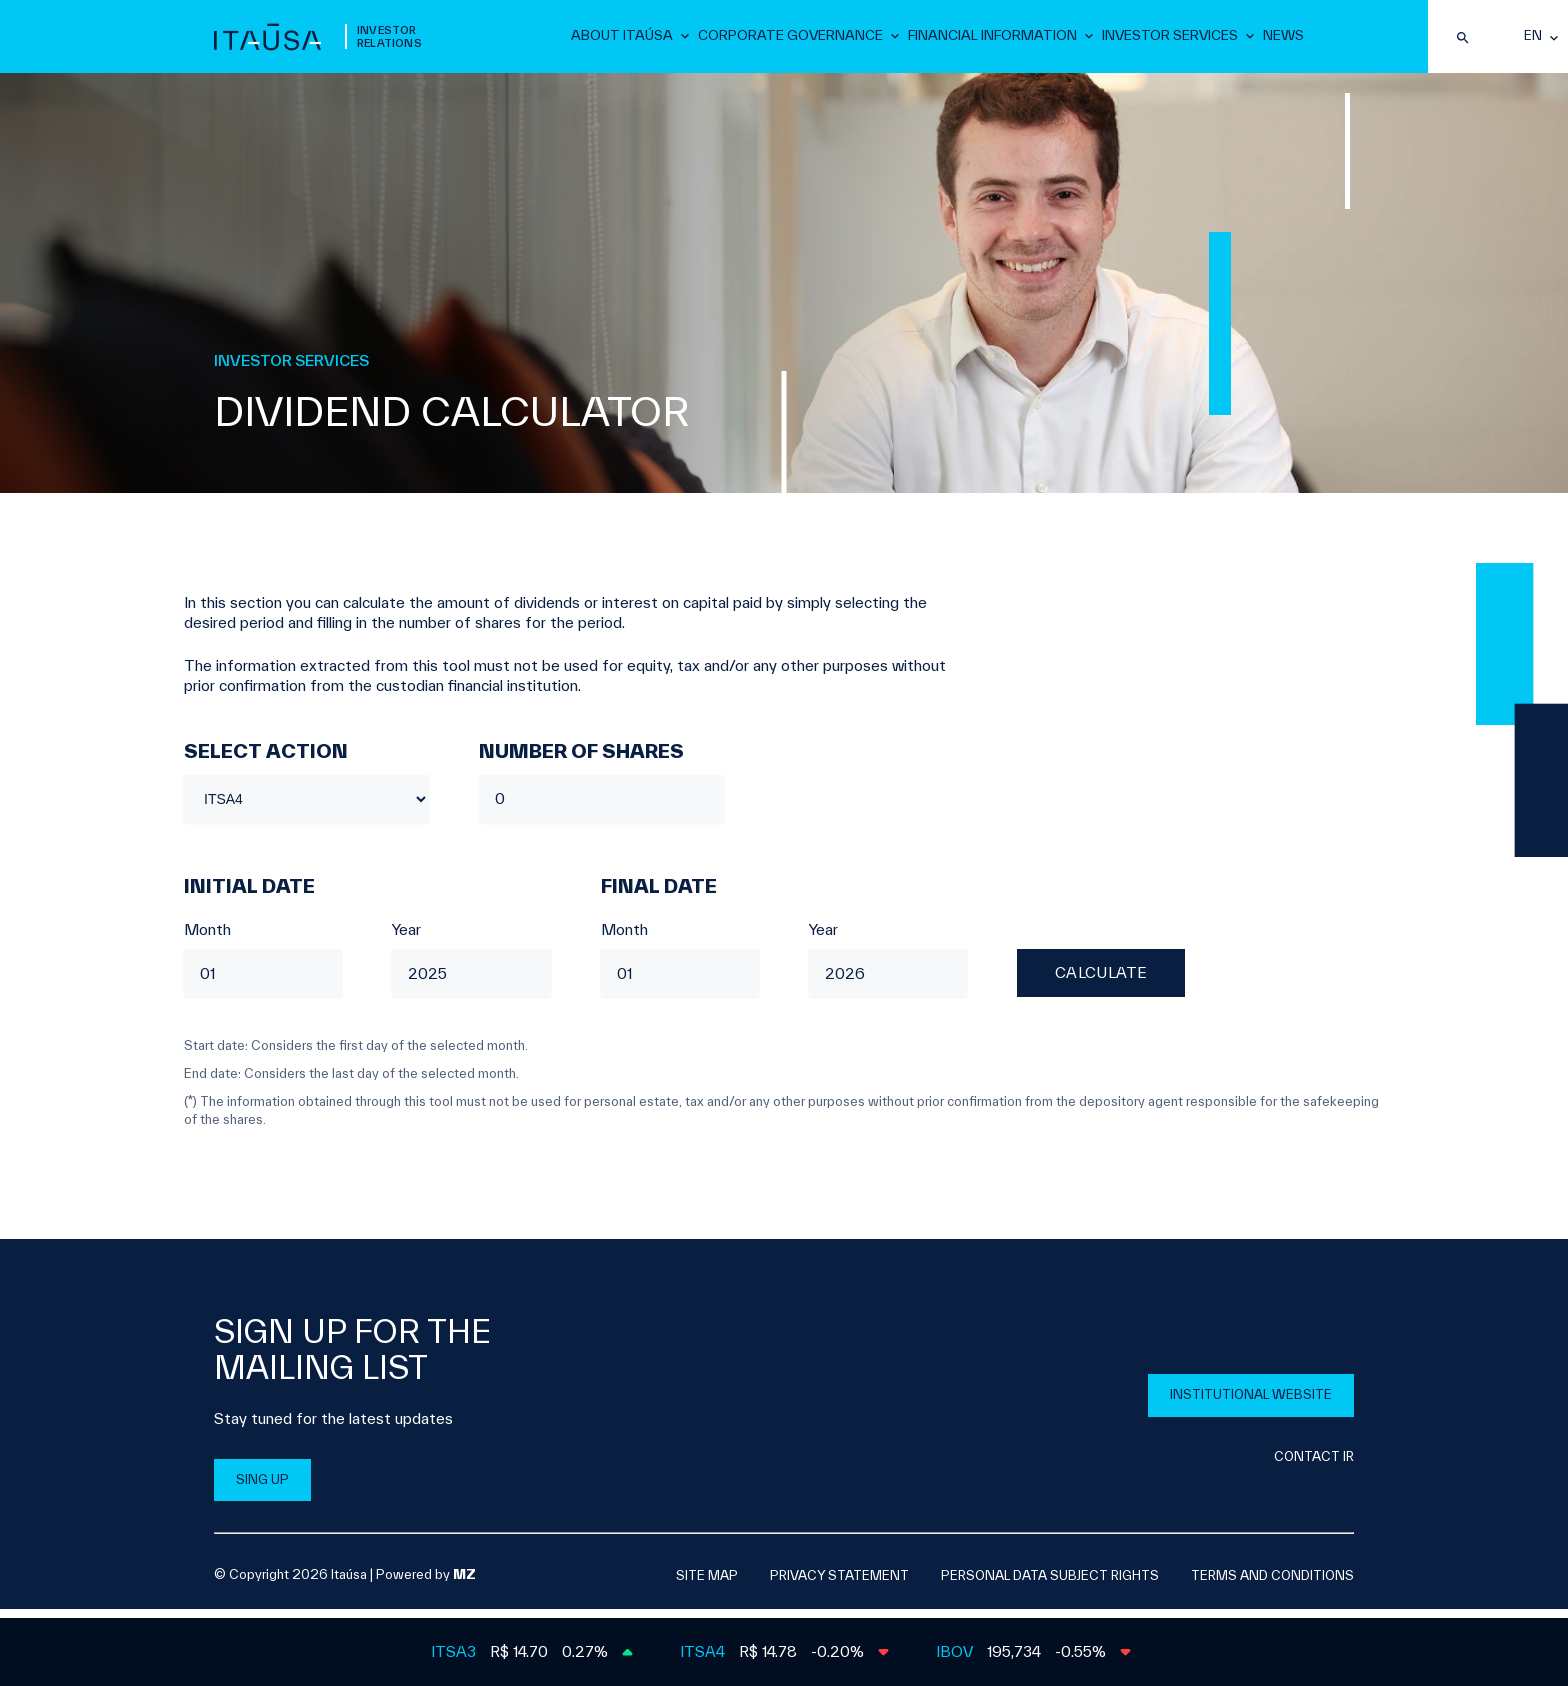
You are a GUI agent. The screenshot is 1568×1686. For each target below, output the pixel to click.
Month (207, 938)
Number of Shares (581, 760)
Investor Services (1172, 38)
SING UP (262, 1488)
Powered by (426, 1583)
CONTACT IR (1314, 1465)
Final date (659, 895)
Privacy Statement (839, 1584)
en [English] (1533, 41)
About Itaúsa (648, 38)
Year (406, 938)
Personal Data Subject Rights (1050, 1584)
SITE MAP (707, 1584)
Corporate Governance (808, 38)
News (1283, 38)
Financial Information (1001, 38)
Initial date (249, 895)
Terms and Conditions (1272, 1584)
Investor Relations (389, 41)
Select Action (266, 760)
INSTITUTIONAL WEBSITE (1251, 1403)
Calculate (1101, 982)
